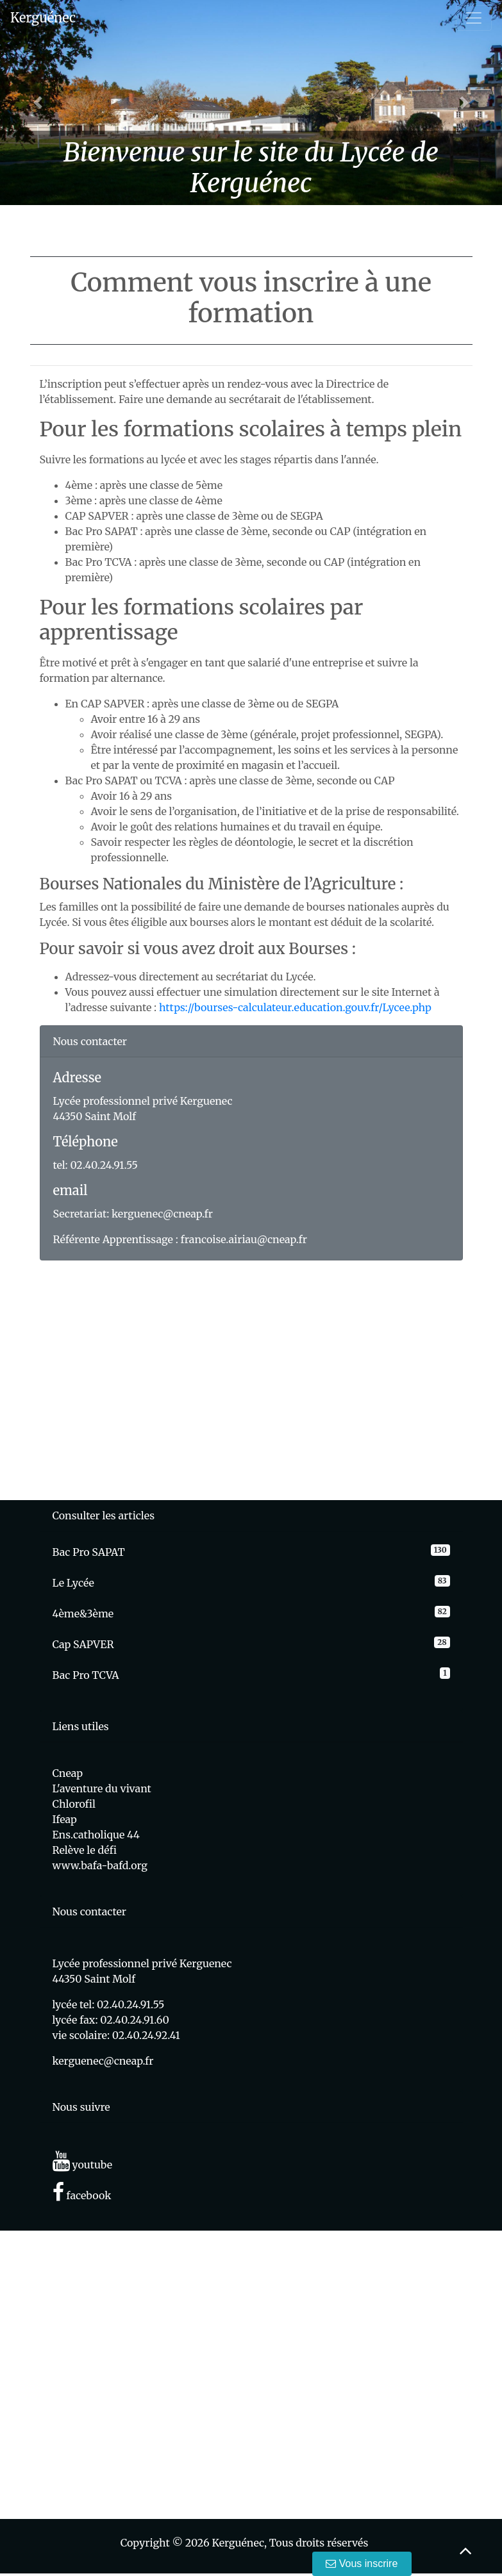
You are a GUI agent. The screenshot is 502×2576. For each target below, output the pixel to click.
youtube (83, 2164)
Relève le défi (85, 1850)
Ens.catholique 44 (96, 1834)
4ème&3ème (83, 1613)
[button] (37, 102)
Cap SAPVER (83, 1644)
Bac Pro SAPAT (89, 1552)
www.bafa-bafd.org (100, 1865)
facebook (82, 2195)
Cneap (68, 1773)
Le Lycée (73, 1582)
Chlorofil (74, 1803)
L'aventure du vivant (102, 1788)
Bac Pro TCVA (86, 1675)
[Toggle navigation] (474, 18)
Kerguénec (43, 18)
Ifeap (65, 1819)
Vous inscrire (362, 2563)
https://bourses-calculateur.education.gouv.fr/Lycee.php (295, 1007)
